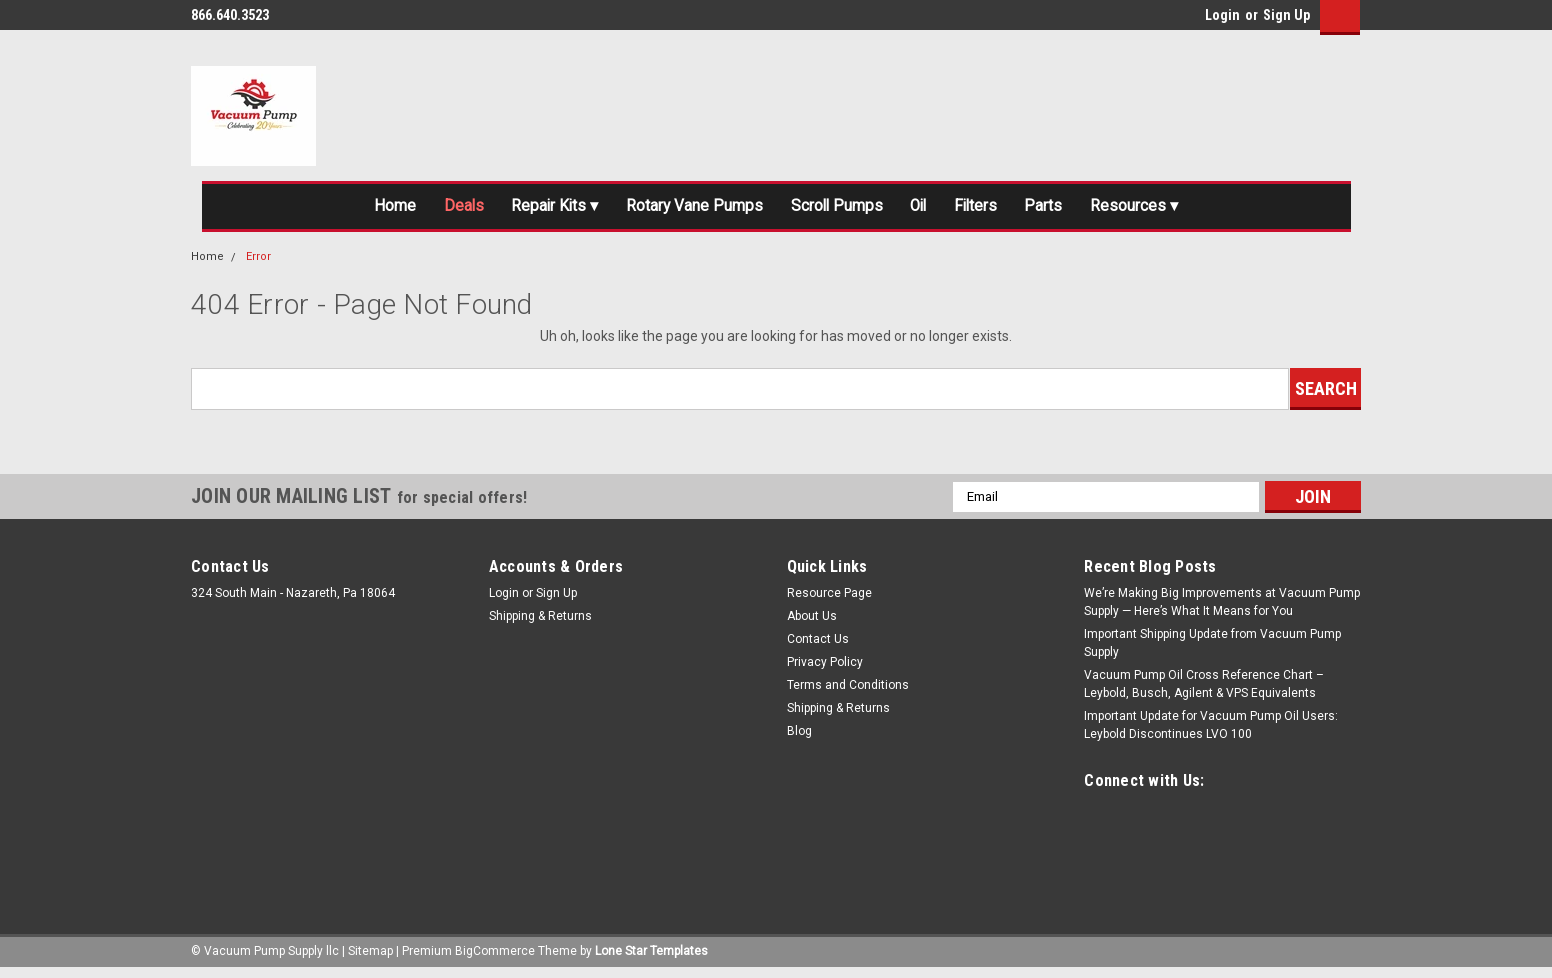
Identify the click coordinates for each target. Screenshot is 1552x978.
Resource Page (829, 600)
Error (258, 263)
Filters (1004, 210)
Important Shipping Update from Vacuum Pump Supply (1212, 650)
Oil (935, 210)
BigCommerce (495, 958)
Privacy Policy (825, 669)
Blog (799, 738)
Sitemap (370, 958)
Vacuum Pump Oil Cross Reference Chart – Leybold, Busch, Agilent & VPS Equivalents (1204, 691)
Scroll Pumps (839, 210)
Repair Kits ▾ (524, 210)
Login (1222, 15)
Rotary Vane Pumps (680, 210)
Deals (421, 210)
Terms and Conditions (848, 692)
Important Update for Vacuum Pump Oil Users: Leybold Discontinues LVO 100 (1211, 732)
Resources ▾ (1186, 210)
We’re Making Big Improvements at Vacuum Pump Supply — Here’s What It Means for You (1222, 609)
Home (341, 210)
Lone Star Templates (651, 958)
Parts (1084, 210)
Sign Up (1286, 15)
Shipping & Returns (540, 623)
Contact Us (818, 646)
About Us (812, 623)
